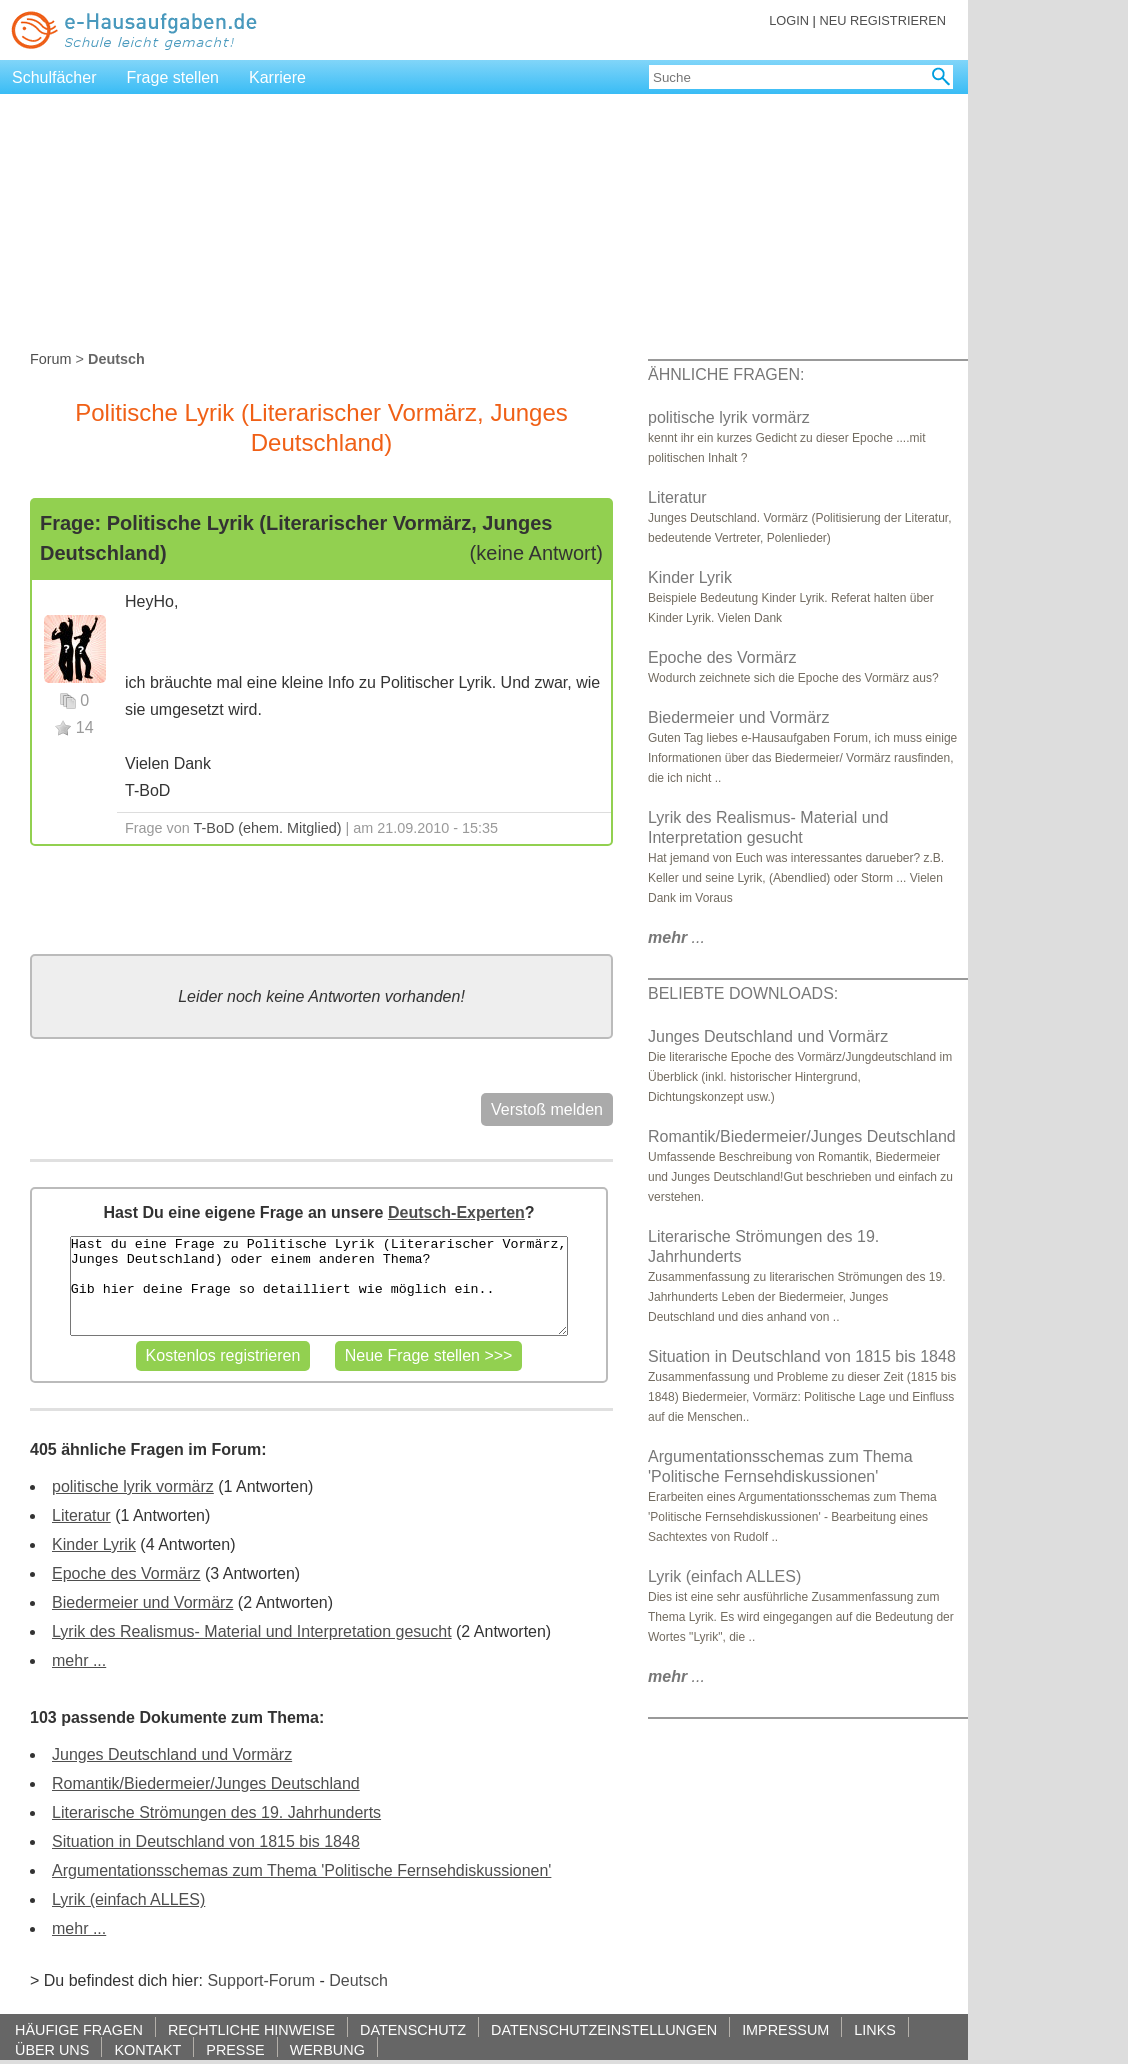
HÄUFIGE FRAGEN (79, 2029)
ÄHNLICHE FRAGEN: (726, 374)
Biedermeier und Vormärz (142, 1602)
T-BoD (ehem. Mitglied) (268, 828)
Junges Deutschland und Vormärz (172, 1754)
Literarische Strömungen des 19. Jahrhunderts (216, 1812)
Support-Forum (261, 1980)
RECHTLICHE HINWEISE (251, 2029)
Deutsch (358, 1980)
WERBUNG (327, 2049)
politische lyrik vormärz (133, 1486)
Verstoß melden (547, 1109)
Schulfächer (54, 77)
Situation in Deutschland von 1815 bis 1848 (206, 1841)
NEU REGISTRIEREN (882, 20)
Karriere (277, 77)
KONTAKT (147, 2049)
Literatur (81, 1515)
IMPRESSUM (785, 2029)
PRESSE (235, 2049)
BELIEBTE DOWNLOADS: (743, 993)
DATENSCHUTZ (413, 2029)
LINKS (875, 2029)
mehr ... (79, 1660)
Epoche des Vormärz (126, 1573)
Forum (51, 359)
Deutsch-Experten (456, 1212)
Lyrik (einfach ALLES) (128, 1899)
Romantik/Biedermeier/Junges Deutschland (206, 1783)
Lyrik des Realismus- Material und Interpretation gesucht (252, 1631)
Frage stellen (173, 77)
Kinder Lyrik (94, 1544)
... (676, 937)
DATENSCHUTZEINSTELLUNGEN (604, 2029)
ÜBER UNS (52, 2049)
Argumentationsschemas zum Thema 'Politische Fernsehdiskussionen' (301, 1870)
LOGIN (789, 20)
